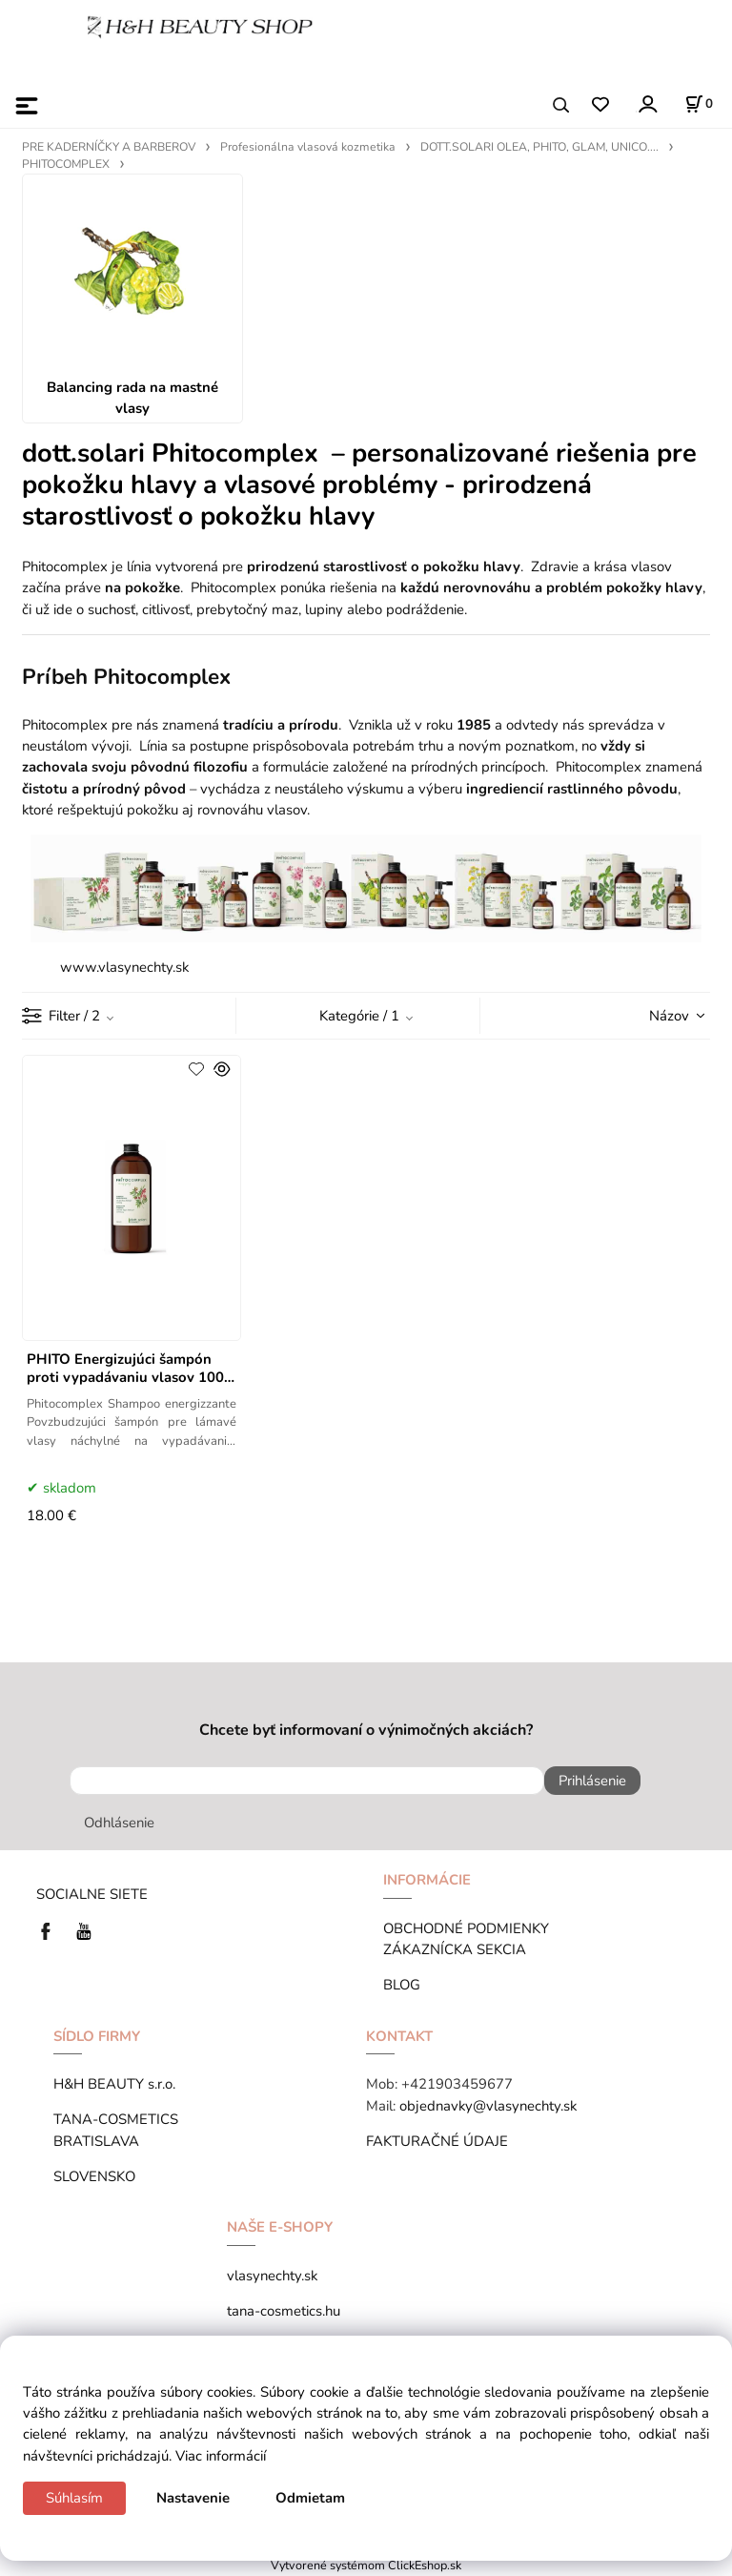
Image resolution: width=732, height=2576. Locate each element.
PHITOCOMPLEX (66, 164)
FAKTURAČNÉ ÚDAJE (437, 2141)
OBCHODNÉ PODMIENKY (466, 1928)
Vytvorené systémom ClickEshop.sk (366, 2565)
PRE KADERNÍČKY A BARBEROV (108, 147)
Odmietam (310, 2497)
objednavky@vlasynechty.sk (488, 2105)
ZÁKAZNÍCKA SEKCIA (458, 1949)
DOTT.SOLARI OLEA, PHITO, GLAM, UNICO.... (539, 147)
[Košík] (698, 104)
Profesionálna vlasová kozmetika (308, 147)
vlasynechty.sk (272, 2275)
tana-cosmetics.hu (283, 2310)
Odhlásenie (119, 1822)
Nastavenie (193, 2497)
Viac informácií (220, 2455)
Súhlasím (74, 2497)
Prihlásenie (592, 1780)
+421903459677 (457, 2083)
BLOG (401, 1984)
